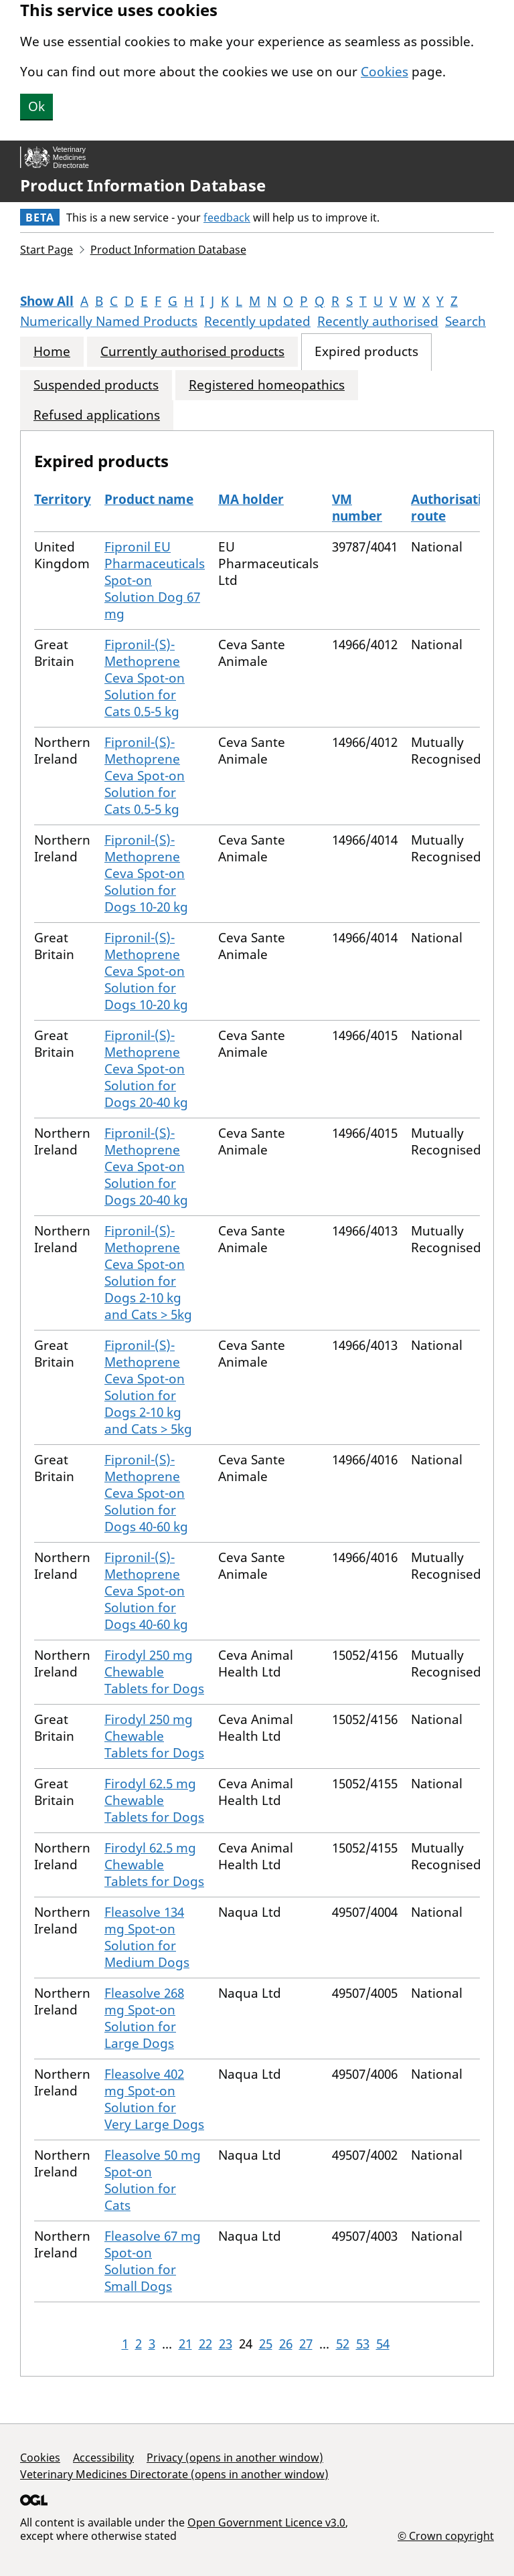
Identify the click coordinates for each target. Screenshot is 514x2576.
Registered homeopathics (267, 385)
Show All (47, 301)
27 (306, 2343)
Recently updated (257, 321)
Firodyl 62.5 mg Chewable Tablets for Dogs (154, 1800)
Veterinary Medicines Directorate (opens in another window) (174, 2474)
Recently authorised (377, 321)
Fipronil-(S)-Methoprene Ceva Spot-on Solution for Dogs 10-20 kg (146, 873)
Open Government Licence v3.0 (266, 2522)
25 (265, 2343)
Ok (36, 106)
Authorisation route (454, 508)
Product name (148, 499)
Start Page (46, 249)
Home (51, 351)
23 (225, 2343)
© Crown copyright (446, 2535)
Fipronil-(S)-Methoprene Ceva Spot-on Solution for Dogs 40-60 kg (146, 1493)
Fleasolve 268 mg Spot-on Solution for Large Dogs (144, 2018)
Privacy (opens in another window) (235, 2457)
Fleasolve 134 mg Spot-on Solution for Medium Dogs (146, 1937)
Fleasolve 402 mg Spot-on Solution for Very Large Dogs (154, 2099)
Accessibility (103, 2457)
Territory (62, 499)
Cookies (384, 71)
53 (362, 2343)
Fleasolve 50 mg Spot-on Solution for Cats (152, 2180)
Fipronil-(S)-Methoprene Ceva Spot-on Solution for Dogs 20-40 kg (146, 1069)
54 (383, 2343)
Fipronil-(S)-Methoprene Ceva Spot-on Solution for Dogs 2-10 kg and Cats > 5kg (148, 1272)
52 (342, 2343)
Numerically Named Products (108, 321)
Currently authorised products (192, 351)
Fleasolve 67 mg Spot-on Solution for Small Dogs (152, 2261)
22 (205, 2343)
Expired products (366, 351)
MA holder (251, 499)
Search (465, 321)
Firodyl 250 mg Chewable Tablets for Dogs (154, 1671)
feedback (226, 217)
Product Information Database (143, 185)
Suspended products (96, 385)
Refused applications (96, 415)
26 (285, 2343)
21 (185, 2343)
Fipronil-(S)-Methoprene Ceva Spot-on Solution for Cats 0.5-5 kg (144, 678)
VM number (357, 508)
